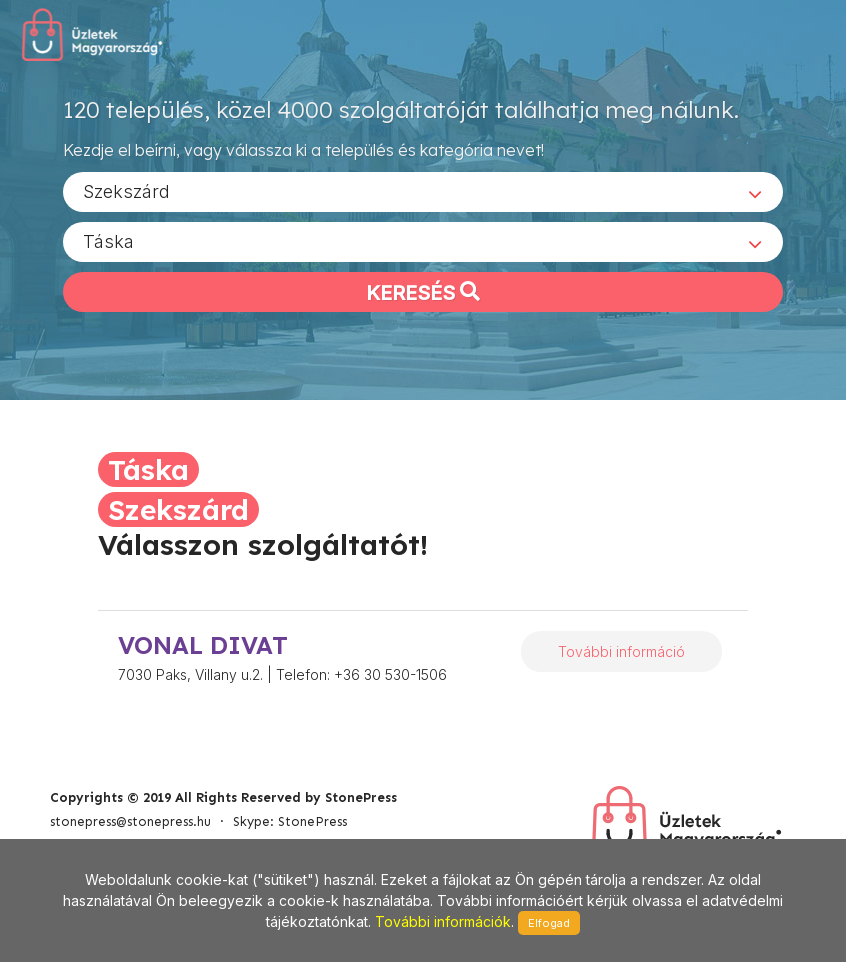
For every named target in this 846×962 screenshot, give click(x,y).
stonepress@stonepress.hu (130, 821)
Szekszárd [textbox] (126, 190)
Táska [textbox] (108, 240)
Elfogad (549, 923)
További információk (443, 921)
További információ (621, 651)
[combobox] (423, 191)
